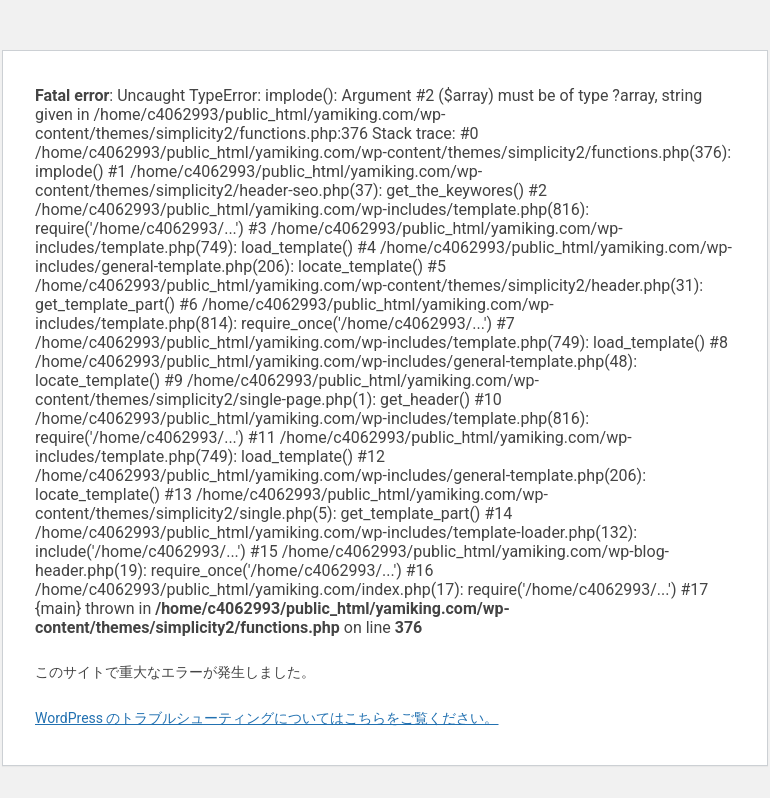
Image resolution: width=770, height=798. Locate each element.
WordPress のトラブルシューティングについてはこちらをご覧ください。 (267, 718)
